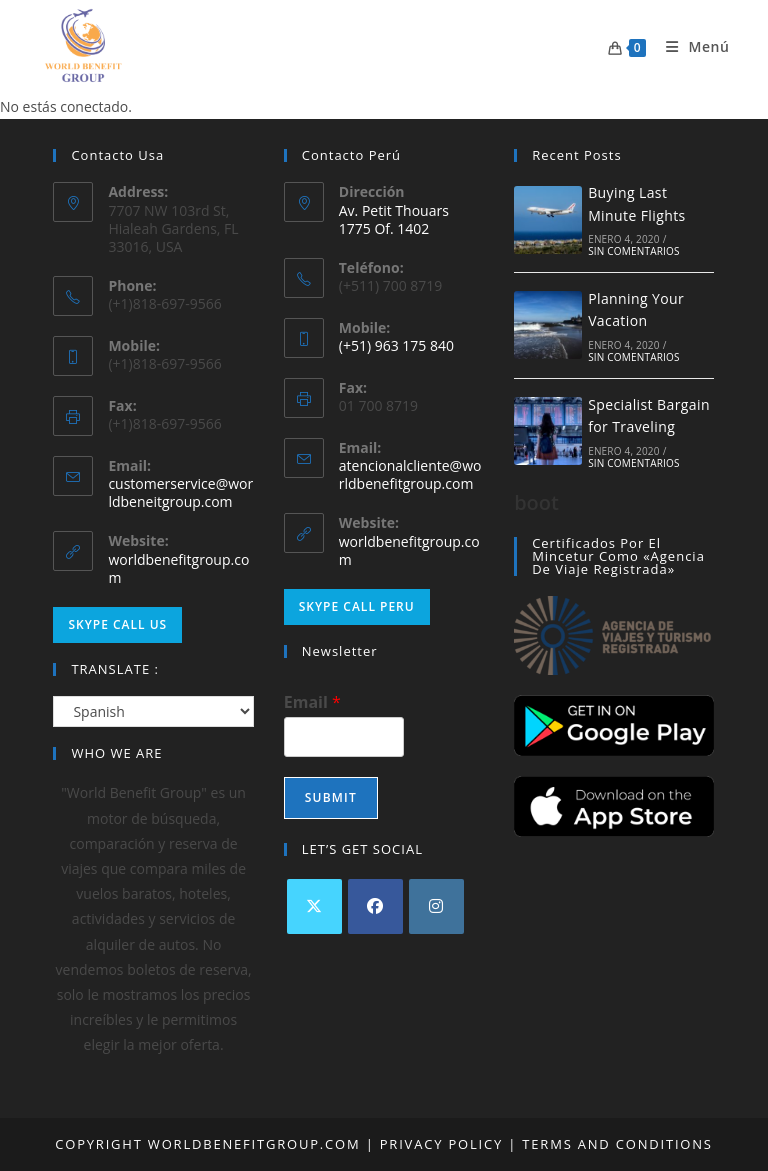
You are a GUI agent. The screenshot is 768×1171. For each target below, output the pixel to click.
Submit (331, 797)
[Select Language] (153, 712)
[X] (314, 906)
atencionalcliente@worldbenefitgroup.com (410, 474)
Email (312, 702)
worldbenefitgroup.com (178, 568)
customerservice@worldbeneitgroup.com (180, 492)
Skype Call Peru (357, 606)
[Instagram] (436, 906)
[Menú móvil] (690, 46)
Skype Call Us (117, 624)
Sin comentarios (634, 251)
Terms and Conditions (615, 1144)
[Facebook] (375, 906)
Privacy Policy (441, 1144)
